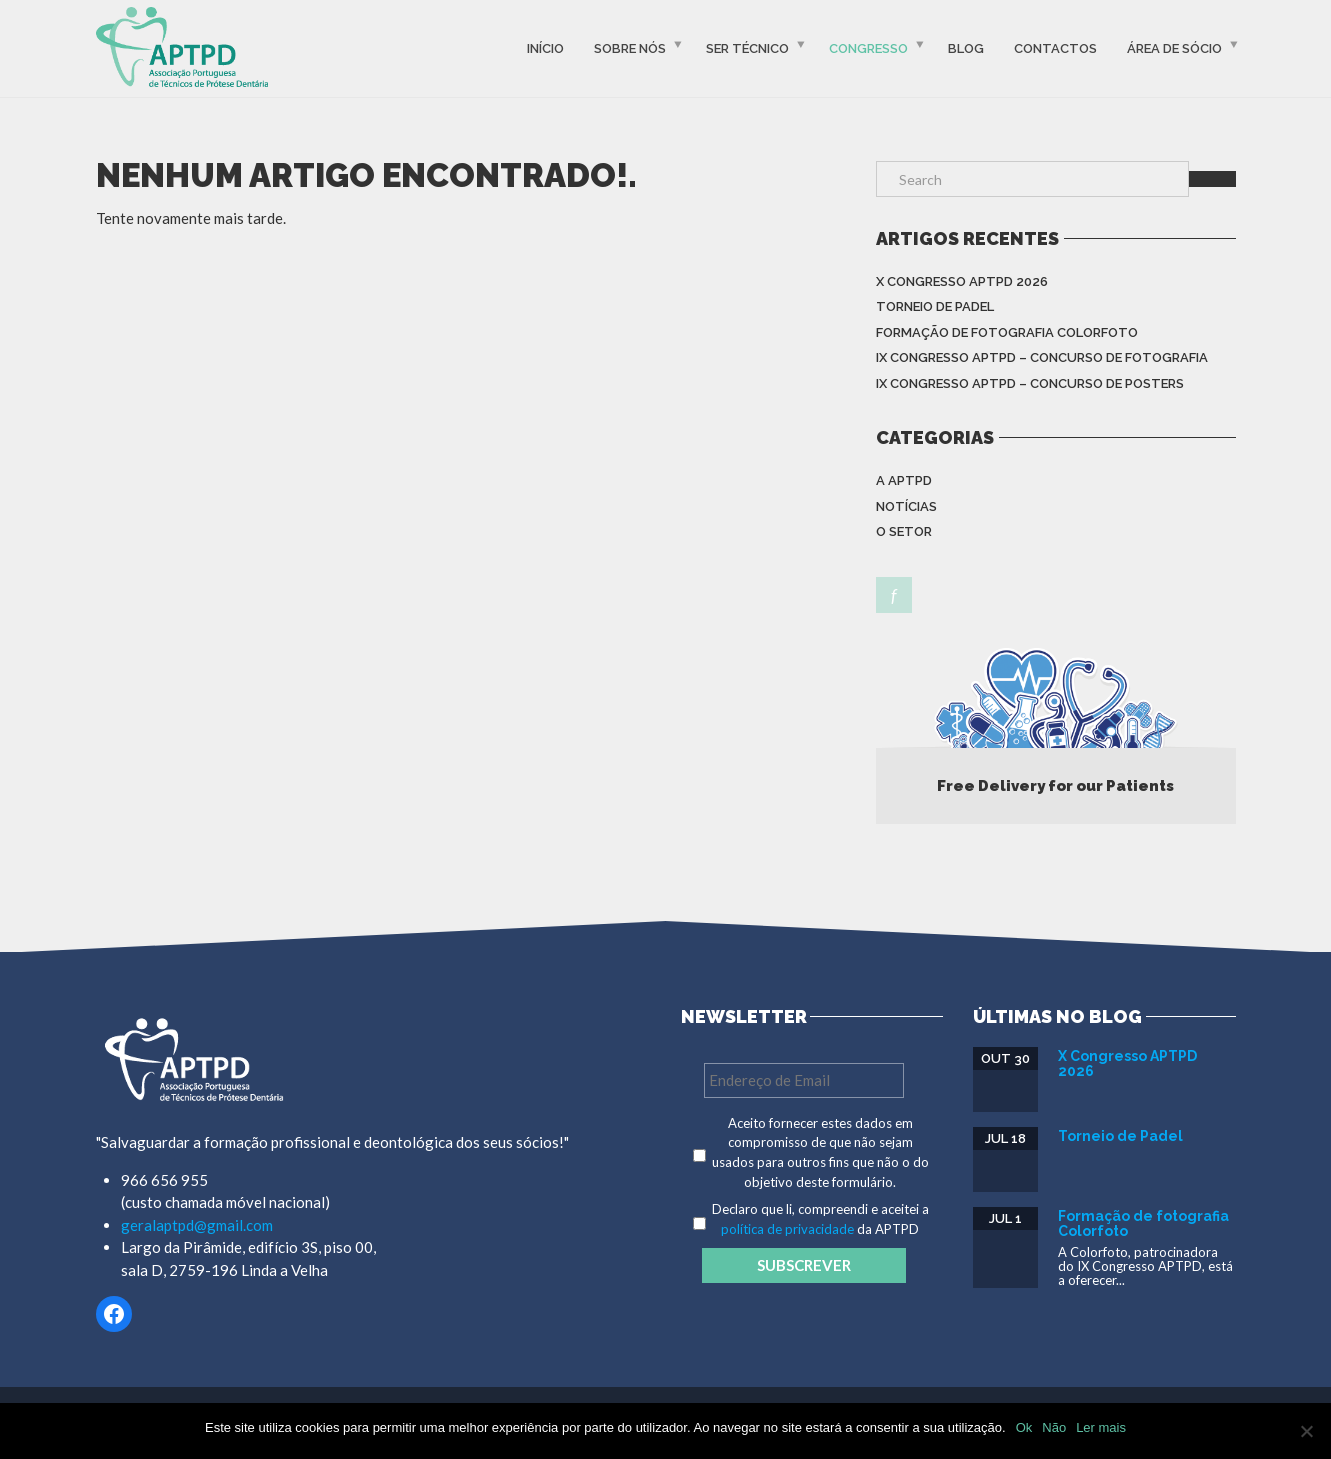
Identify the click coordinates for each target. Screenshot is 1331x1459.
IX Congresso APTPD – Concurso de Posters (1030, 383)
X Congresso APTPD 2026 (962, 281)
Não (1054, 1427)
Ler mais (1101, 1427)
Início (545, 48)
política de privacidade (787, 1229)
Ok (1024, 1427)
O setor (904, 531)
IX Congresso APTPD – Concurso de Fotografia (1042, 357)
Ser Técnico (747, 48)
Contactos (1055, 48)
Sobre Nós (630, 48)
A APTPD (904, 480)
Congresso (868, 48)
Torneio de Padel (935, 306)
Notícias (906, 506)
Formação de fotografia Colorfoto (1007, 332)
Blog (966, 48)
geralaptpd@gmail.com (197, 1225)
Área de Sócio (1174, 48)
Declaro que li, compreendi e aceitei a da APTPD (820, 1219)
